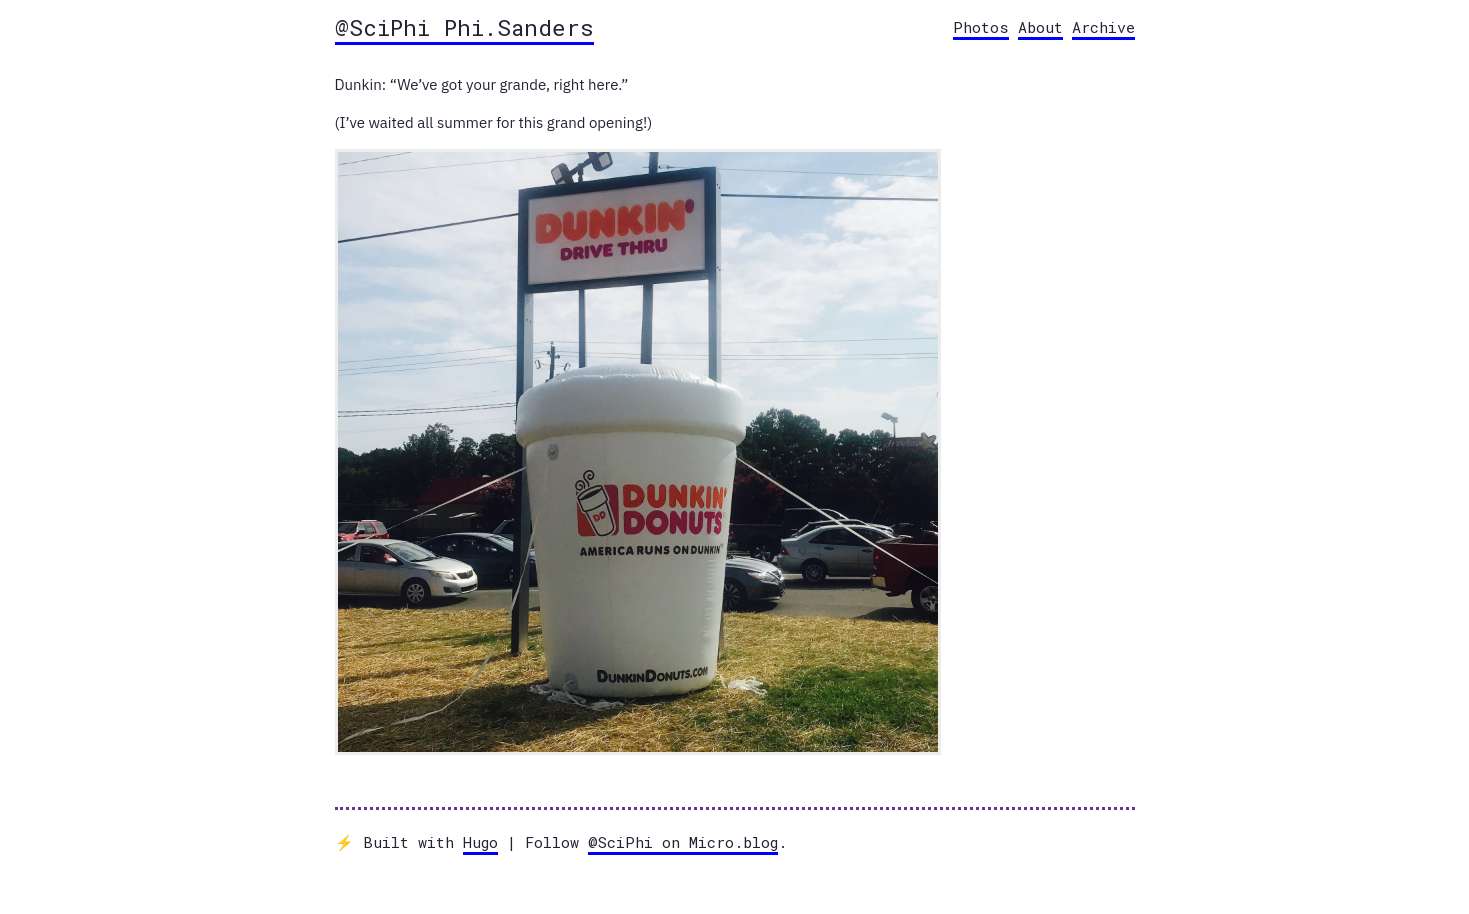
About (1040, 27)
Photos (981, 27)
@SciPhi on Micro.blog (683, 842)
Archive (1103, 27)
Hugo (480, 842)
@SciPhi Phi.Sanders (464, 27)
